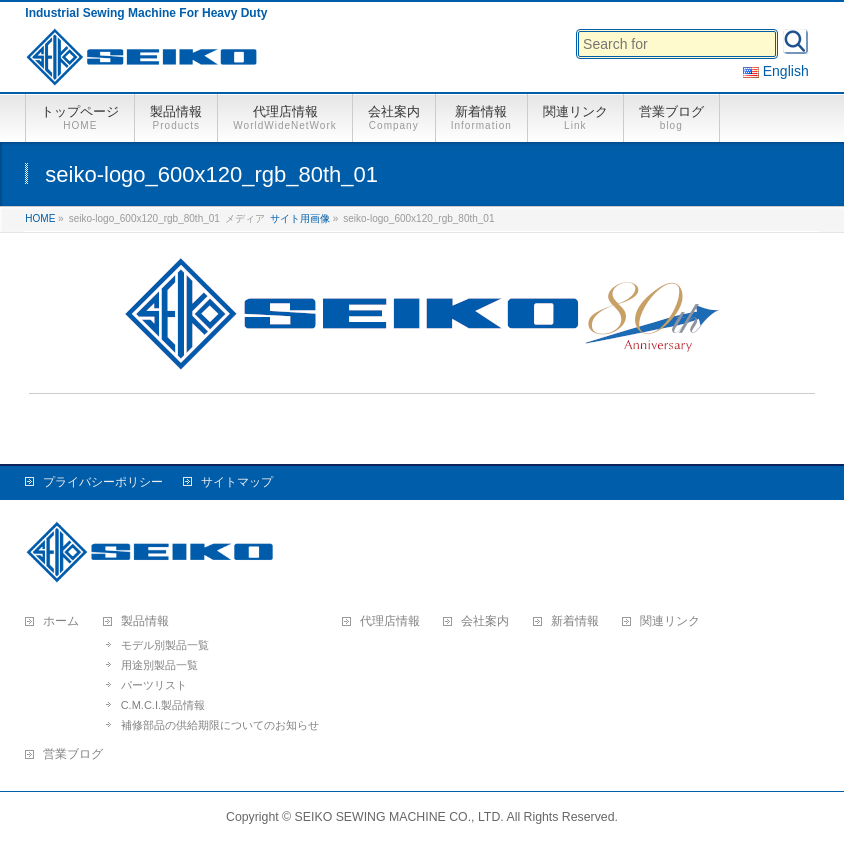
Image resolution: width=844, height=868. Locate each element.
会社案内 (485, 621)
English (776, 71)
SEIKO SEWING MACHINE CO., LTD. (399, 817)
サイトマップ (237, 482)
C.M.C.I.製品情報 (163, 705)
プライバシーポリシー (103, 482)
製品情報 (145, 621)
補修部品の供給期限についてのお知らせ (220, 725)
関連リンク (670, 621)
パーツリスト (154, 685)
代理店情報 (390, 621)
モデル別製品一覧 (165, 645)
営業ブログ (73, 754)
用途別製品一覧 (159, 665)
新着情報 (575, 621)
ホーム (61, 621)
